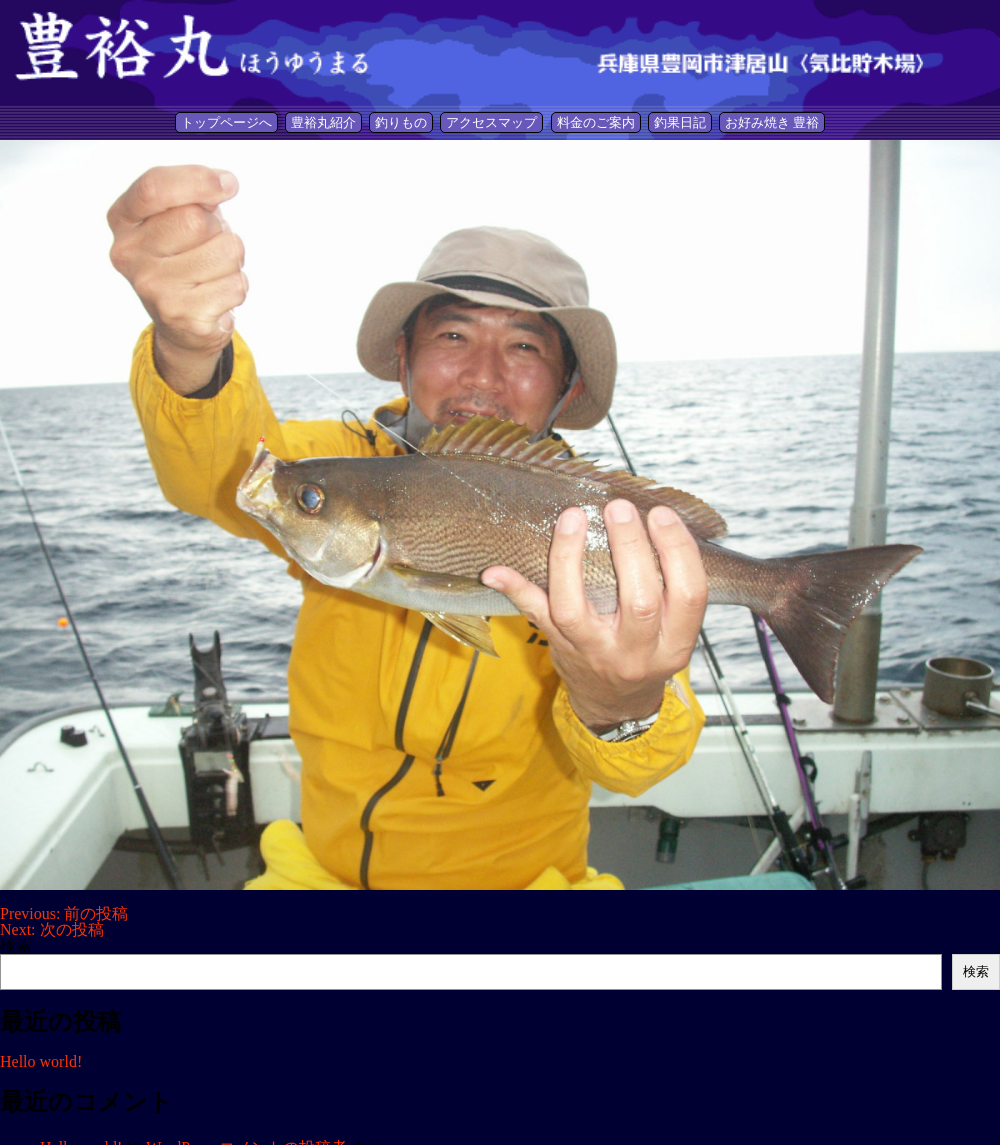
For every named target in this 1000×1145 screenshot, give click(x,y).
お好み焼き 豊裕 (772, 122)
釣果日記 (680, 122)
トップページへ (226, 122)
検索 (16, 945)
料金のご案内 (596, 122)
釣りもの (401, 122)
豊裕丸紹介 (323, 122)
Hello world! (41, 1061)
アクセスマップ (491, 122)
